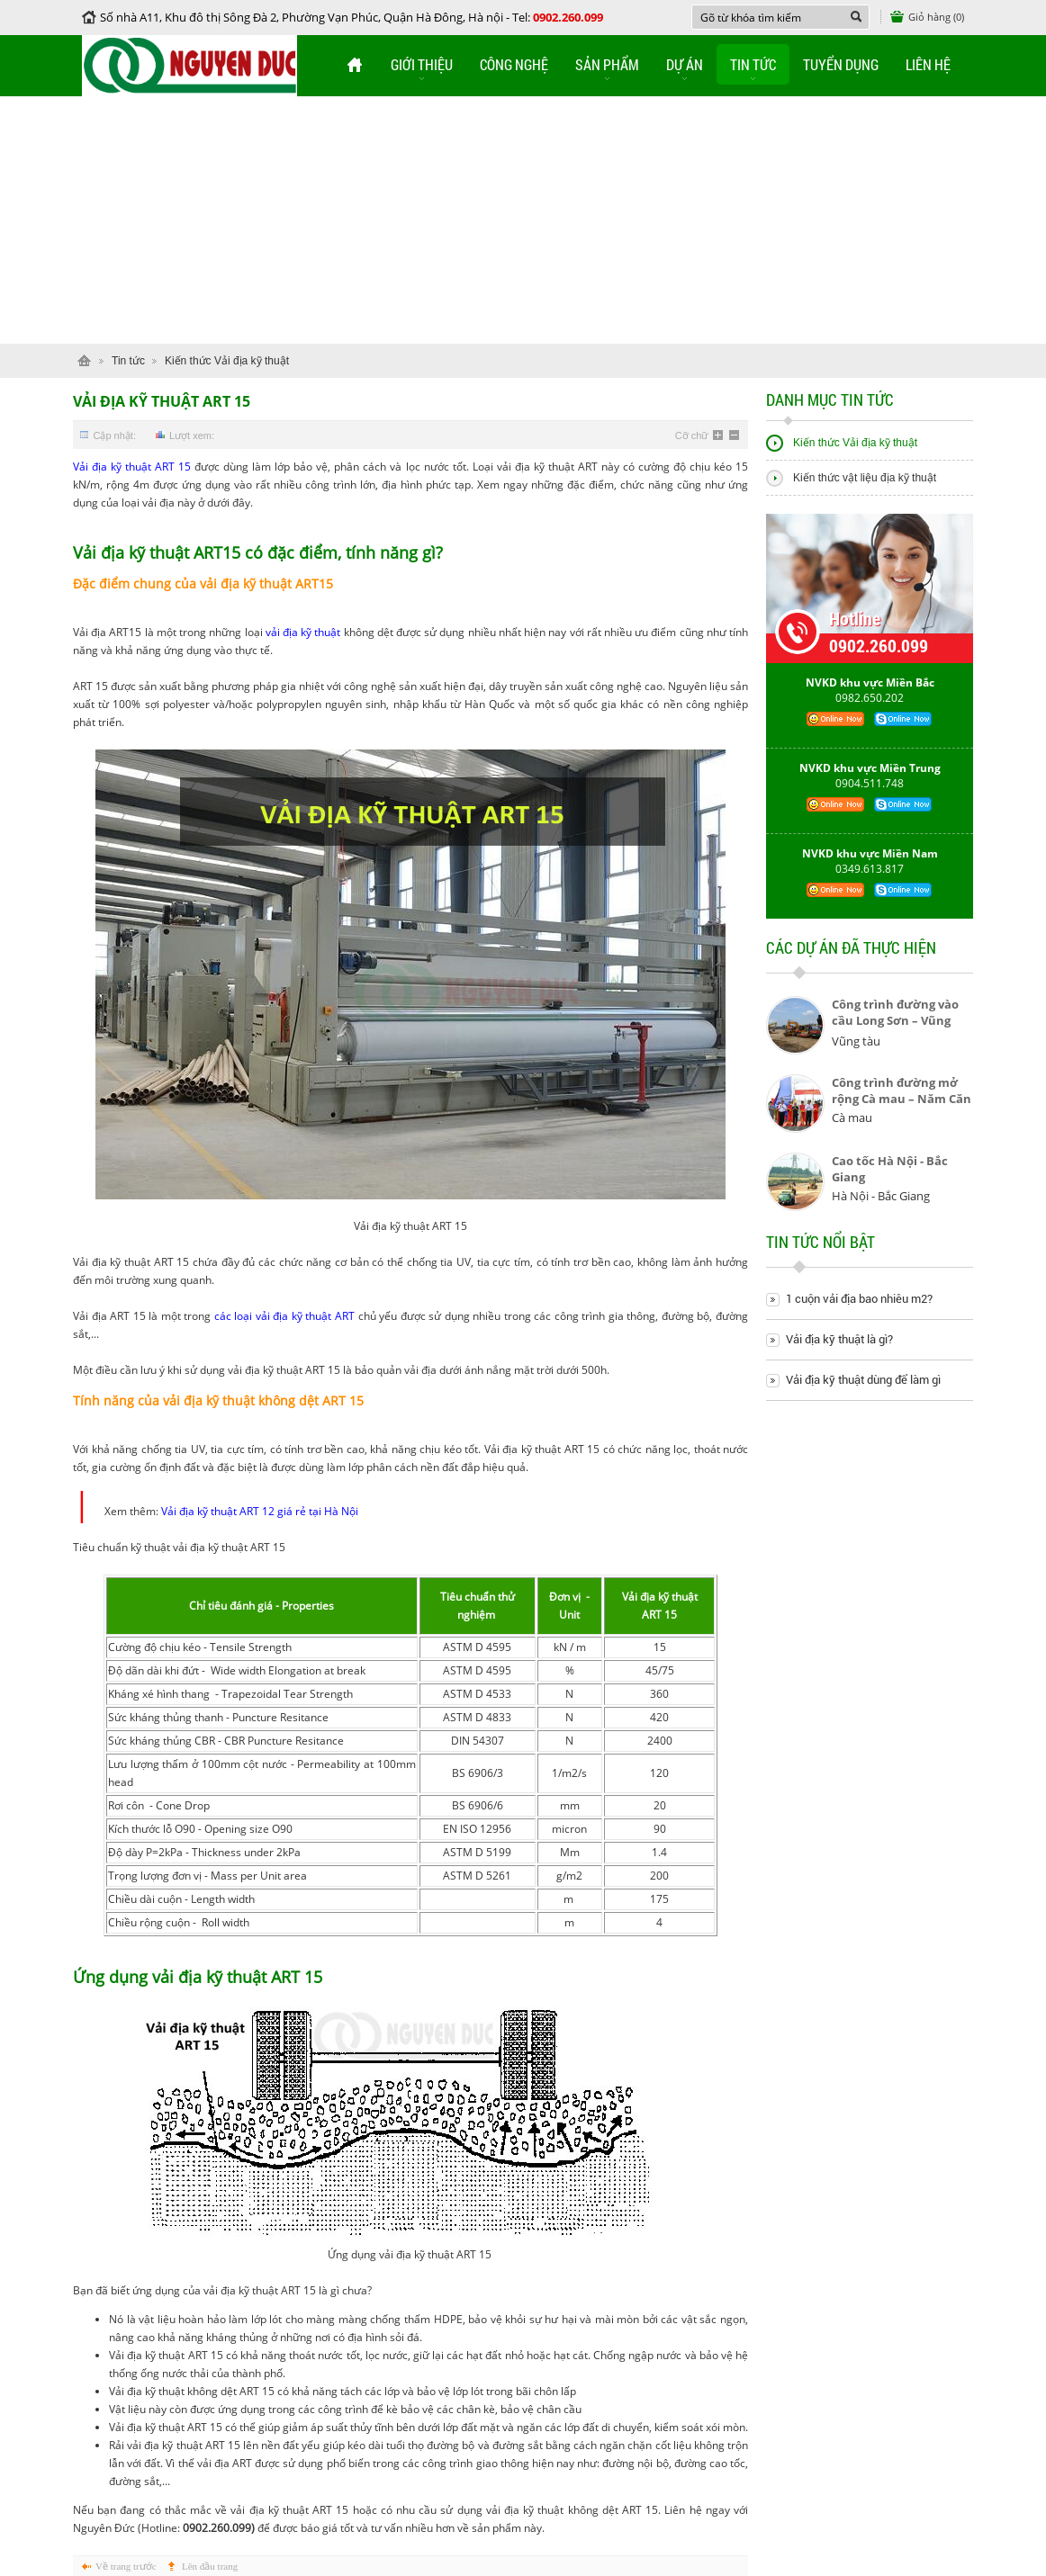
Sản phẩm (607, 64)
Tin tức (753, 64)
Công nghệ (514, 64)
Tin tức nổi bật (820, 1249)
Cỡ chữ (691, 435)
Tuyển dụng (841, 64)
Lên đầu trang (210, 2566)
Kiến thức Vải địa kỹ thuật (227, 361)
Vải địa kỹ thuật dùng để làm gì (863, 1380)
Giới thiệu (422, 64)
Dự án (684, 64)
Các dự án (851, 955)
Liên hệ (928, 64)
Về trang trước (126, 2566)
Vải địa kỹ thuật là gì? (839, 1339)
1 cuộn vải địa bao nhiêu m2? (859, 1299)
